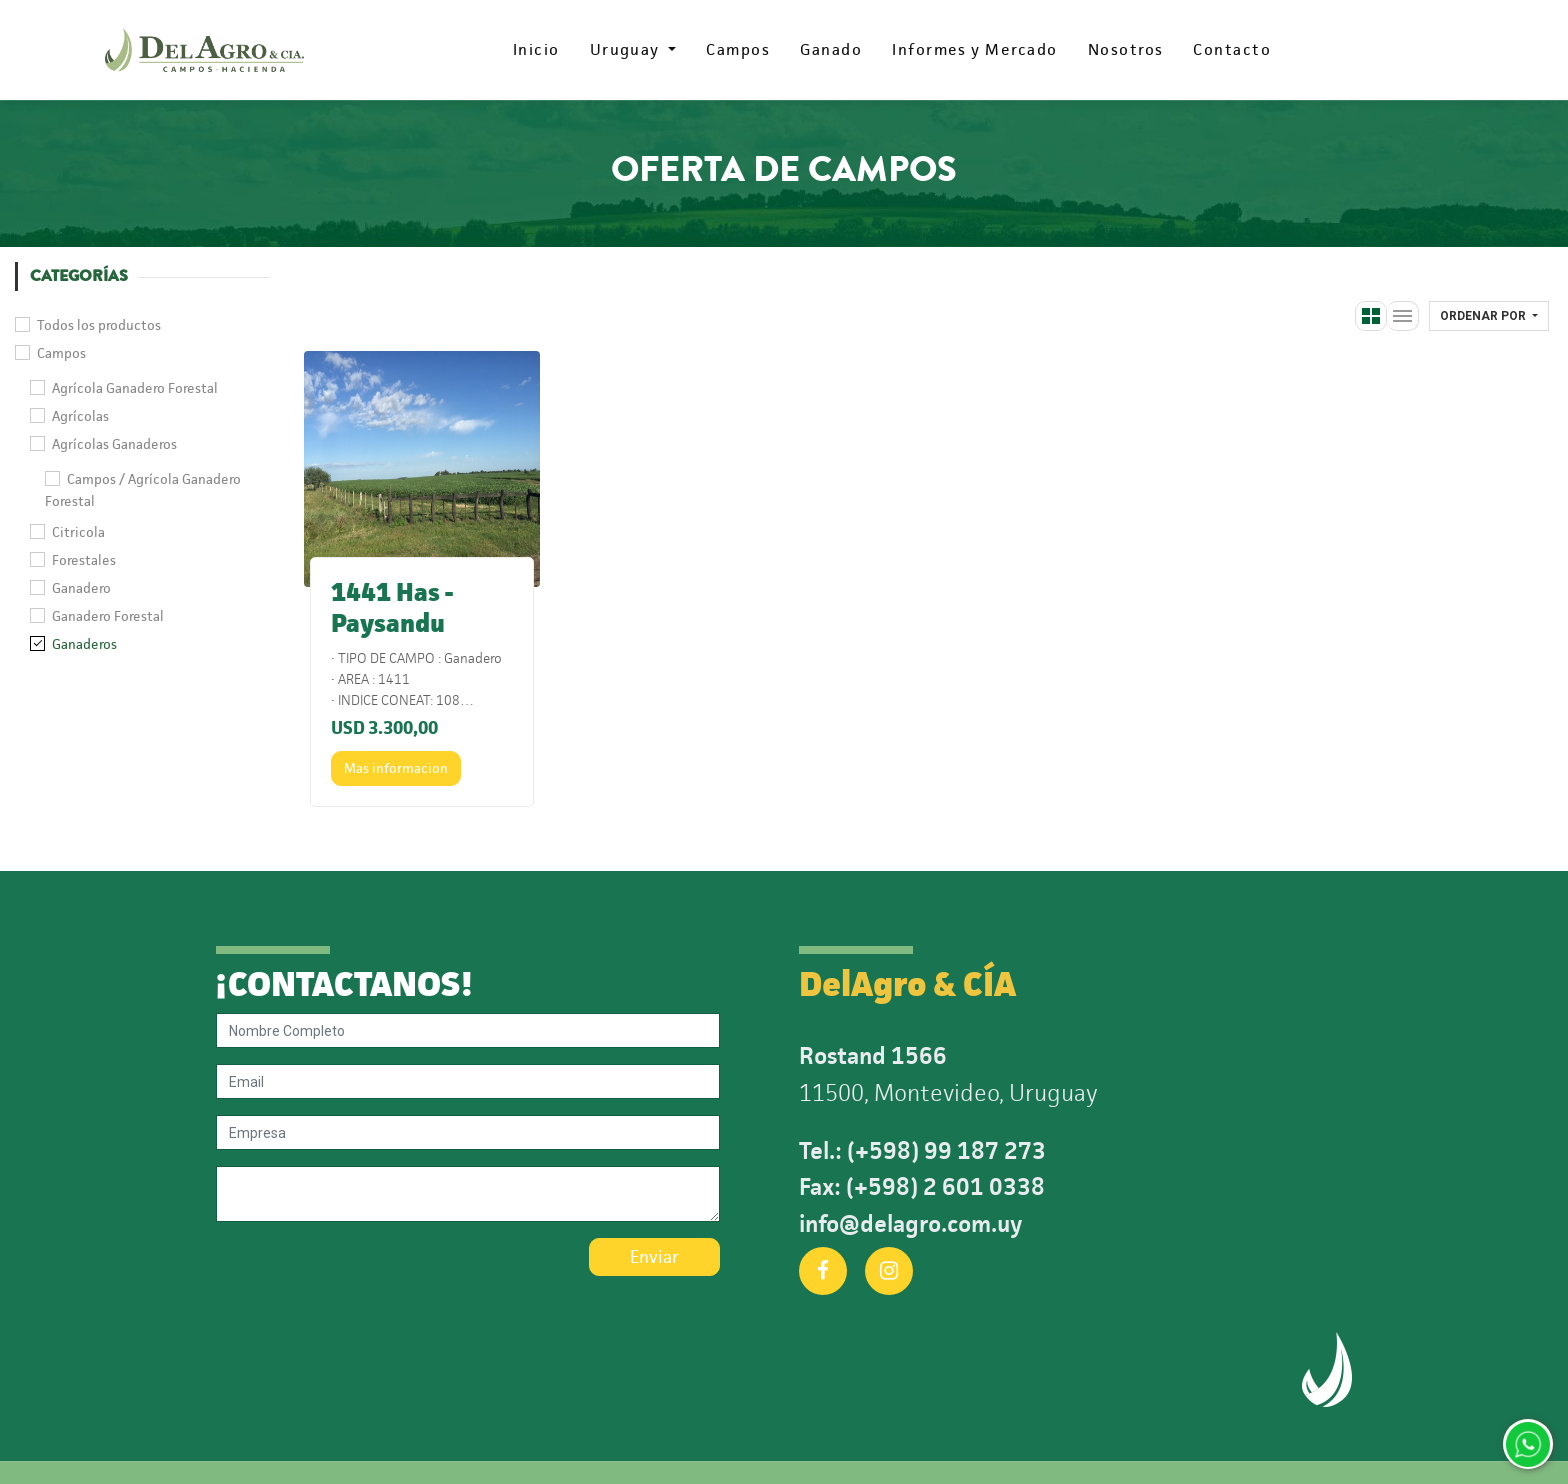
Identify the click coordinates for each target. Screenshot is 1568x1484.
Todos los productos (99, 325)
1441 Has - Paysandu (392, 608)
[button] (1489, 316)
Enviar (654, 1257)
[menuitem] (536, 50)
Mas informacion (396, 768)
